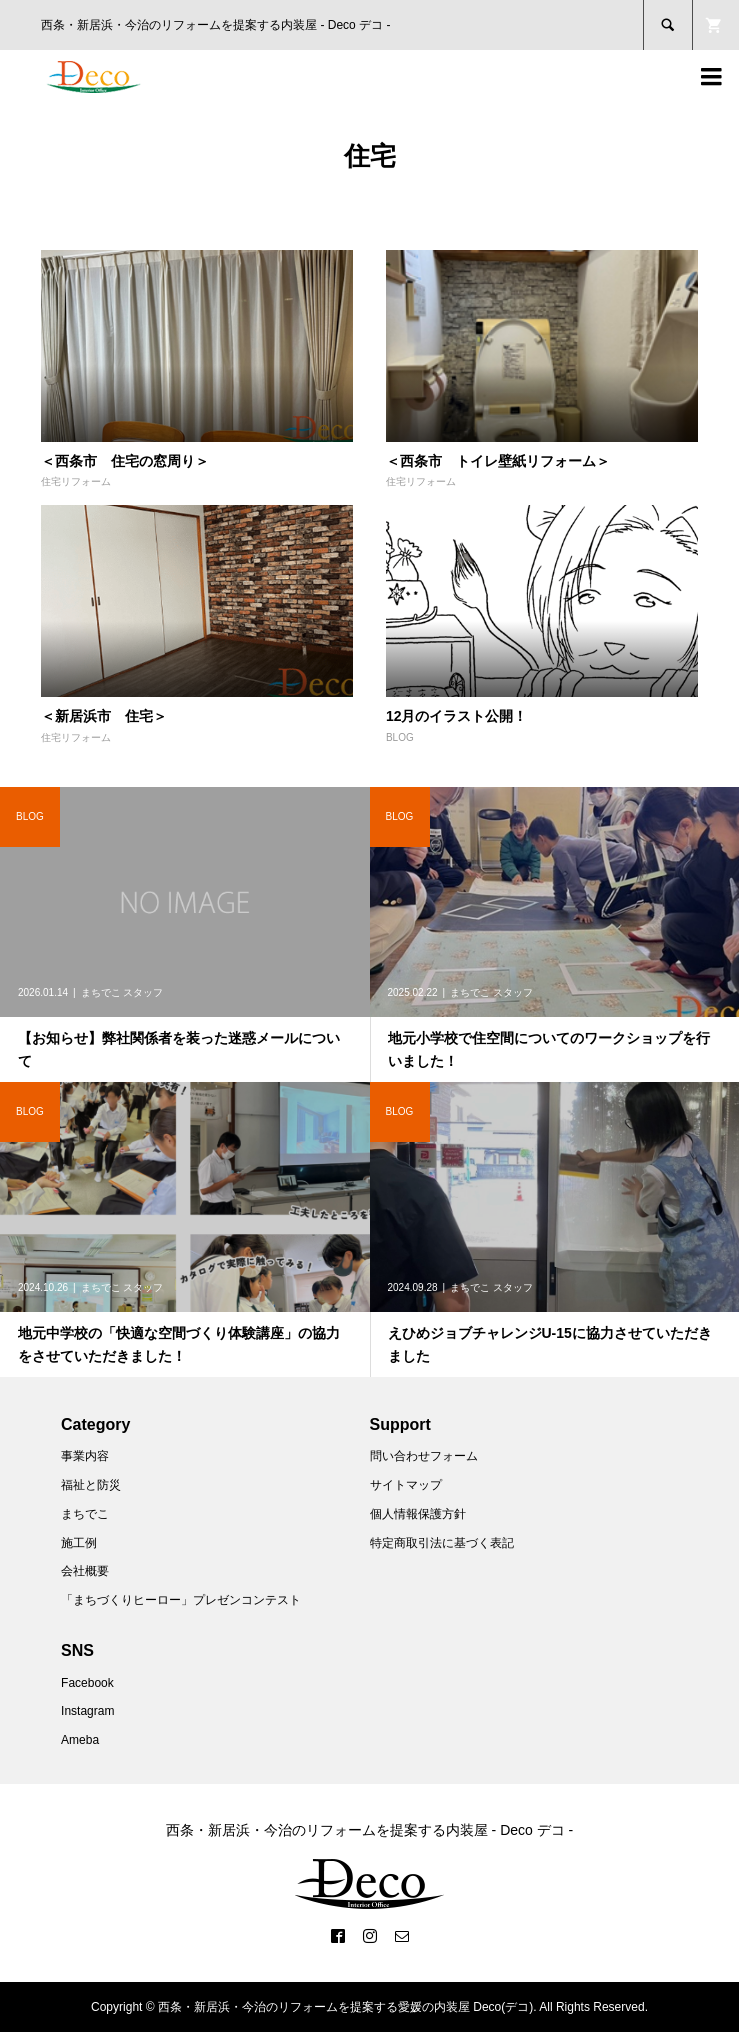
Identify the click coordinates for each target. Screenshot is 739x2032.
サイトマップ (406, 1485)
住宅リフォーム (76, 481)
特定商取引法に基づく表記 (442, 1543)
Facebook (87, 1683)
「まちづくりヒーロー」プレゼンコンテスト (181, 1600)
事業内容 (85, 1456)
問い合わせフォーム (424, 1456)
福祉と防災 (91, 1485)
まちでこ (85, 1514)
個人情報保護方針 (418, 1514)
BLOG (400, 737)
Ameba (80, 1740)
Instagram (87, 1711)
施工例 (79, 1543)
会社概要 (85, 1571)
